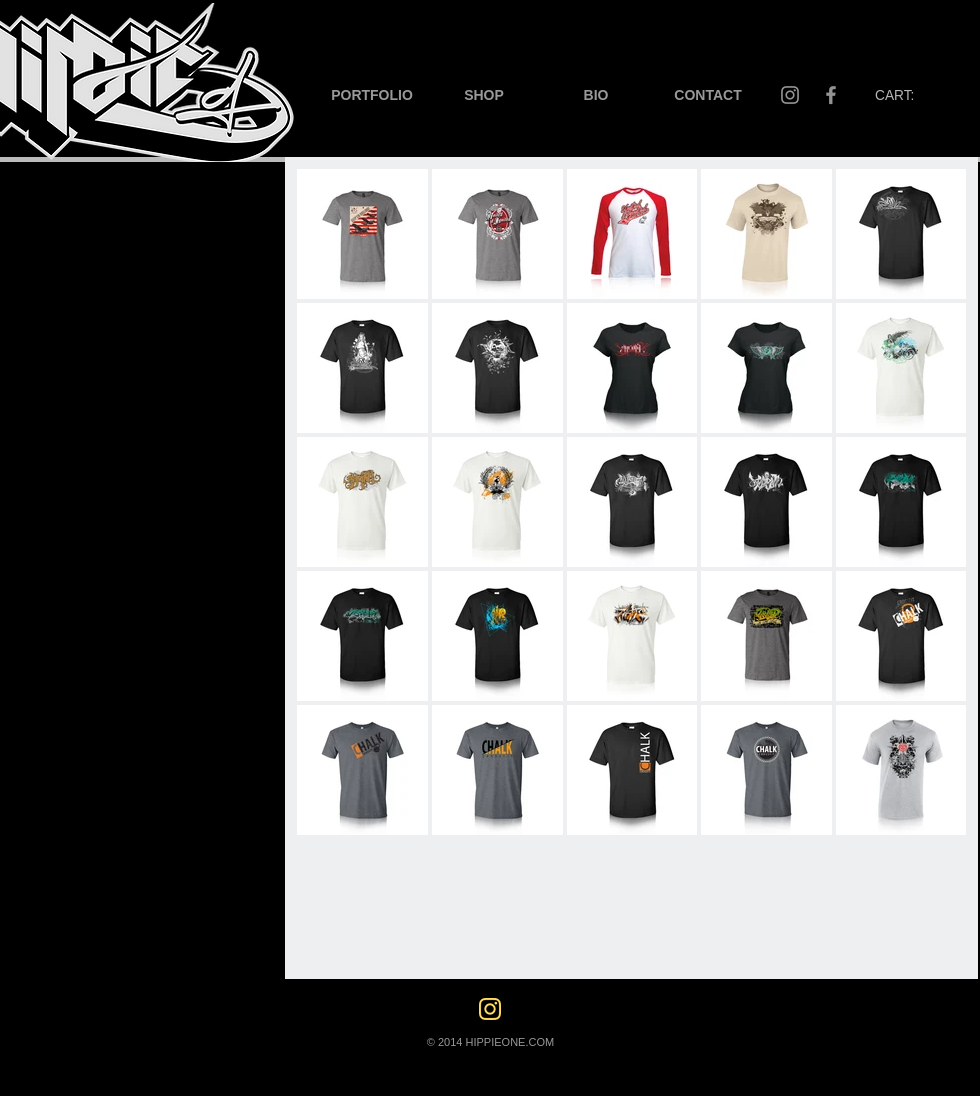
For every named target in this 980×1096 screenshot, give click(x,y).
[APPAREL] (46, 511)
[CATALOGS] (54, 466)
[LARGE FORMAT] (73, 420)
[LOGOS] (74, 200)
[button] (372, 95)
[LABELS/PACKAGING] (92, 329)
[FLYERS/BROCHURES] (91, 285)
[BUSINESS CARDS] (79, 242)
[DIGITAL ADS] (61, 375)
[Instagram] (790, 95)
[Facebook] (831, 95)
